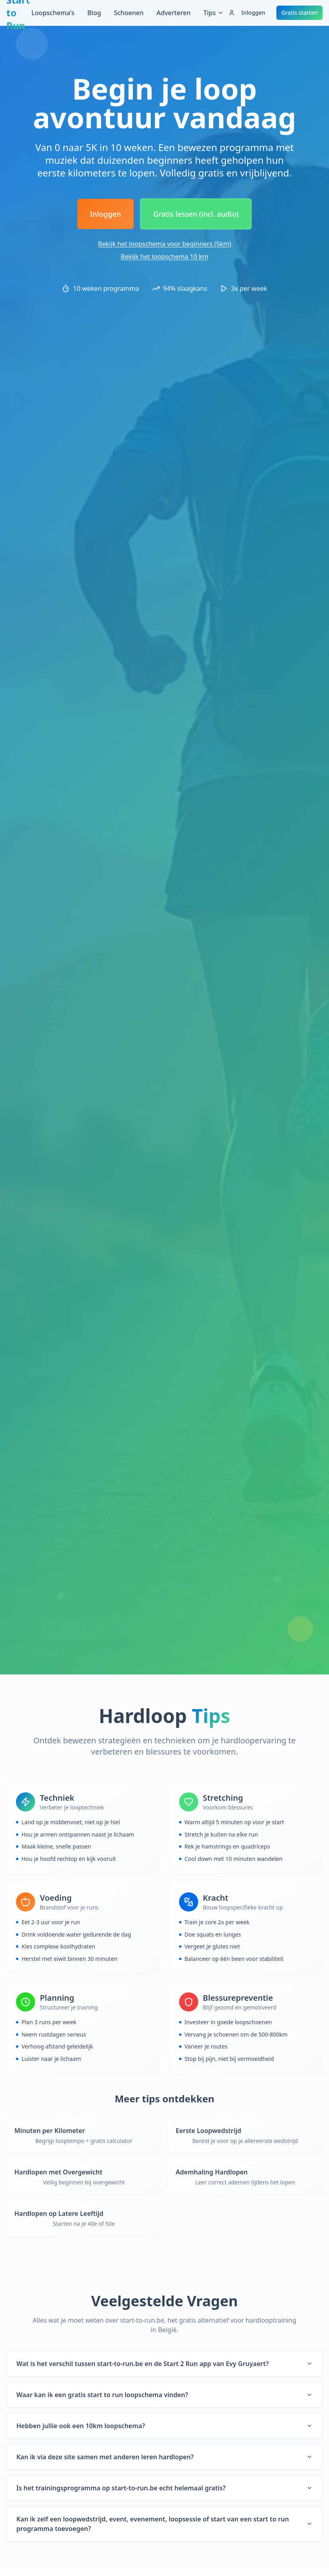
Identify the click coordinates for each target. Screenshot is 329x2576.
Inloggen (247, 12)
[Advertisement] (165, 50)
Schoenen (129, 12)
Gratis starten (299, 12)
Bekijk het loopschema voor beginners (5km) (164, 243)
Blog (94, 12)
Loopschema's (53, 12)
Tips (213, 12)
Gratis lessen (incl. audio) (195, 214)
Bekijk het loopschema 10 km (164, 256)
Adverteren (173, 12)
